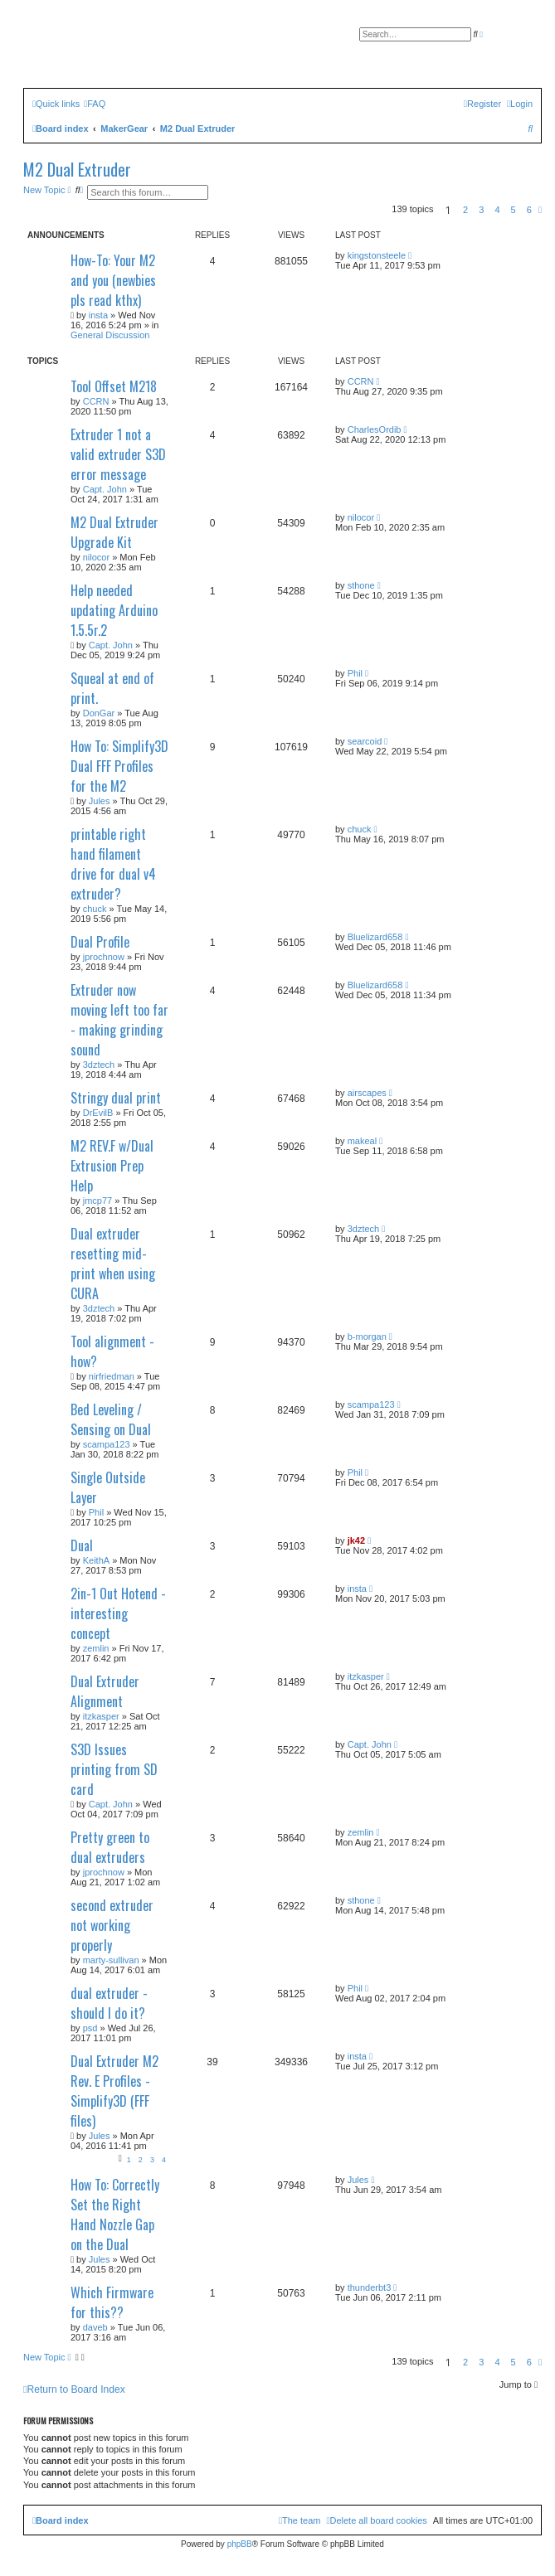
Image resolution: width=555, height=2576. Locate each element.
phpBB (239, 2544)
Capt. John (105, 489)
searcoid (365, 741)
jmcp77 (97, 1201)
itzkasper (101, 1716)
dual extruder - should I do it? (109, 2003)
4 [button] (496, 210)
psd (90, 2028)
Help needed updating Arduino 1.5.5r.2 (114, 610)
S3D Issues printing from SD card (114, 1769)
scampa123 (106, 1444)
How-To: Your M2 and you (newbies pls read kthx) (113, 280)
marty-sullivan (111, 1960)
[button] (540, 209)
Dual (82, 1545)
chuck (95, 909)
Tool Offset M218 (114, 386)
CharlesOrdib (375, 429)
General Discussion (110, 335)
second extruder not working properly (112, 1925)
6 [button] (529, 210)
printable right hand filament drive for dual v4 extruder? (113, 864)
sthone (361, 585)
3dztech (99, 1065)
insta (98, 315)
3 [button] (481, 210)
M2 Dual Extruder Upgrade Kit (114, 532)
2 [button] (465, 210)
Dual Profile (100, 942)
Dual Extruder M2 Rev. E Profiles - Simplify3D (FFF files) (114, 2091)
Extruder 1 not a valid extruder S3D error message (118, 454)
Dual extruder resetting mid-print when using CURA (113, 1263)
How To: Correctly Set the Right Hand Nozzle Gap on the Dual (115, 2214)
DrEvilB (98, 1113)
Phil (355, 673)
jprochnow (103, 957)
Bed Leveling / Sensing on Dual (111, 1419)
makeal (362, 1141)
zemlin (96, 1648)
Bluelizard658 (375, 937)
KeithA (96, 1560)
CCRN (96, 401)
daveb (95, 2327)
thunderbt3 (370, 2287)
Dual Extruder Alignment (105, 1691)
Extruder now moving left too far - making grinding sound (119, 1020)
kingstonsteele (377, 255)
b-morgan (367, 1336)
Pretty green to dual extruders (110, 1847)
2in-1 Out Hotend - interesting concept (118, 1613)
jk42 (356, 1540)
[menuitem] (94, 104)
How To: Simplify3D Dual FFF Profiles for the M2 (119, 766)
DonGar (99, 713)
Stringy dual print (116, 1098)
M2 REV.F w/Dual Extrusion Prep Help (112, 1166)
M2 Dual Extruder (77, 169)
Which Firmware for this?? (112, 2302)
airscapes (367, 1093)
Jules (99, 801)
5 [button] (513, 210)
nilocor (96, 557)
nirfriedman (111, 1376)
